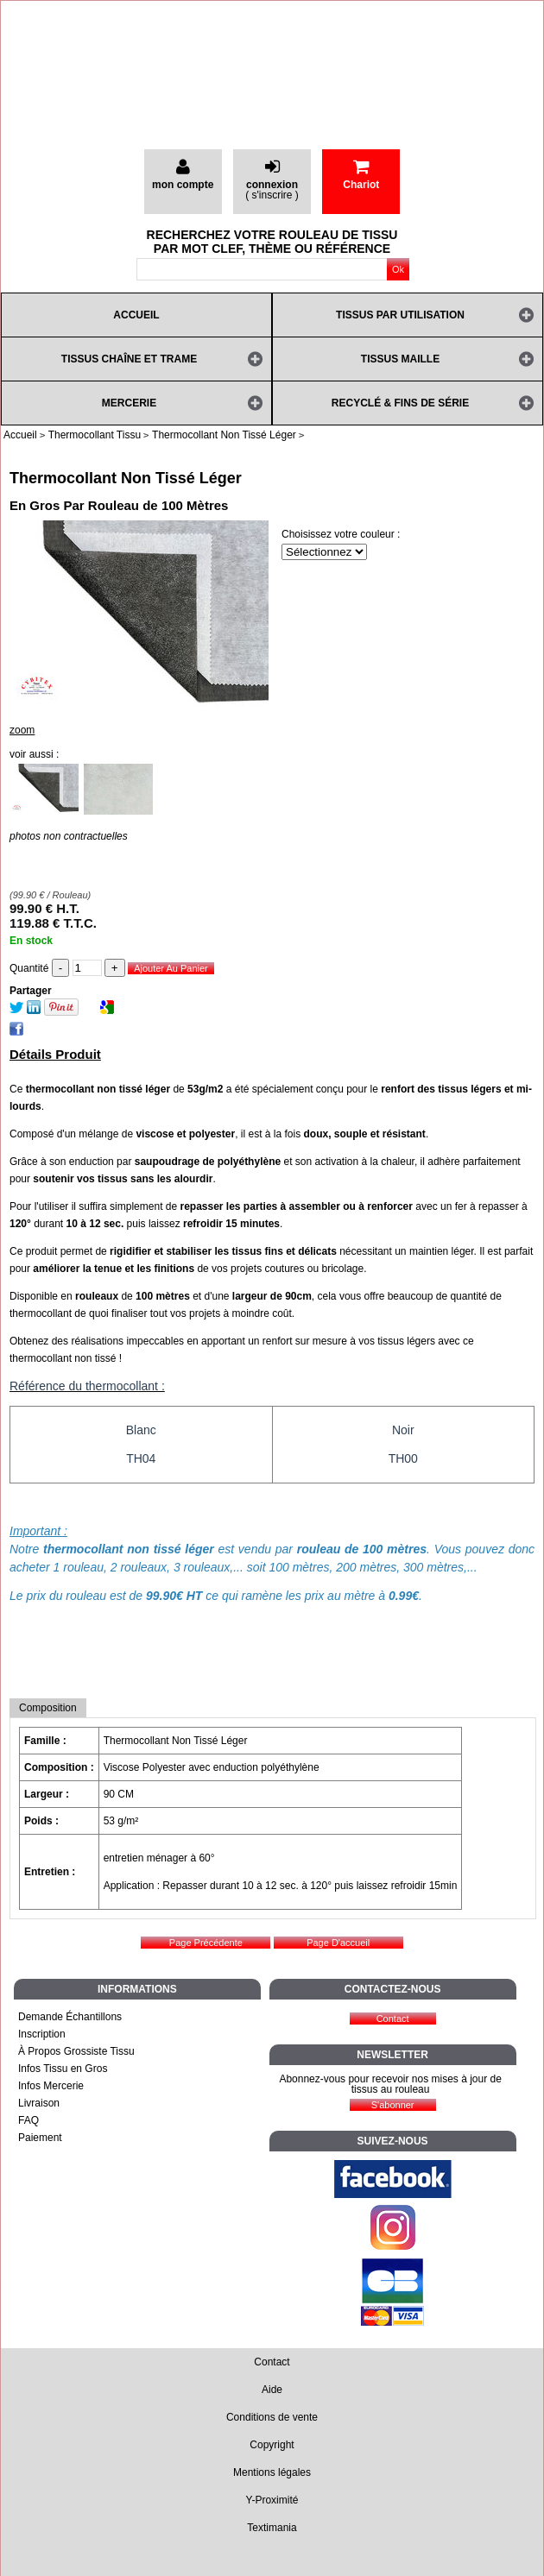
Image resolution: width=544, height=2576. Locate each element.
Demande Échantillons (70, 2017)
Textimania (271, 2528)
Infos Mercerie (51, 2086)
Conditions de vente (272, 2417)
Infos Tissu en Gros (62, 2069)
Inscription (42, 2034)
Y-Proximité (272, 2500)
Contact (271, 2362)
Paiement (40, 2138)
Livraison (39, 2103)
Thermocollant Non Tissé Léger (125, 478)
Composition (48, 1708)
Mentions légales (272, 2472)
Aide (272, 2390)
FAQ (28, 2120)
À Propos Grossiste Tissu (76, 2051)
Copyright (272, 2445)
